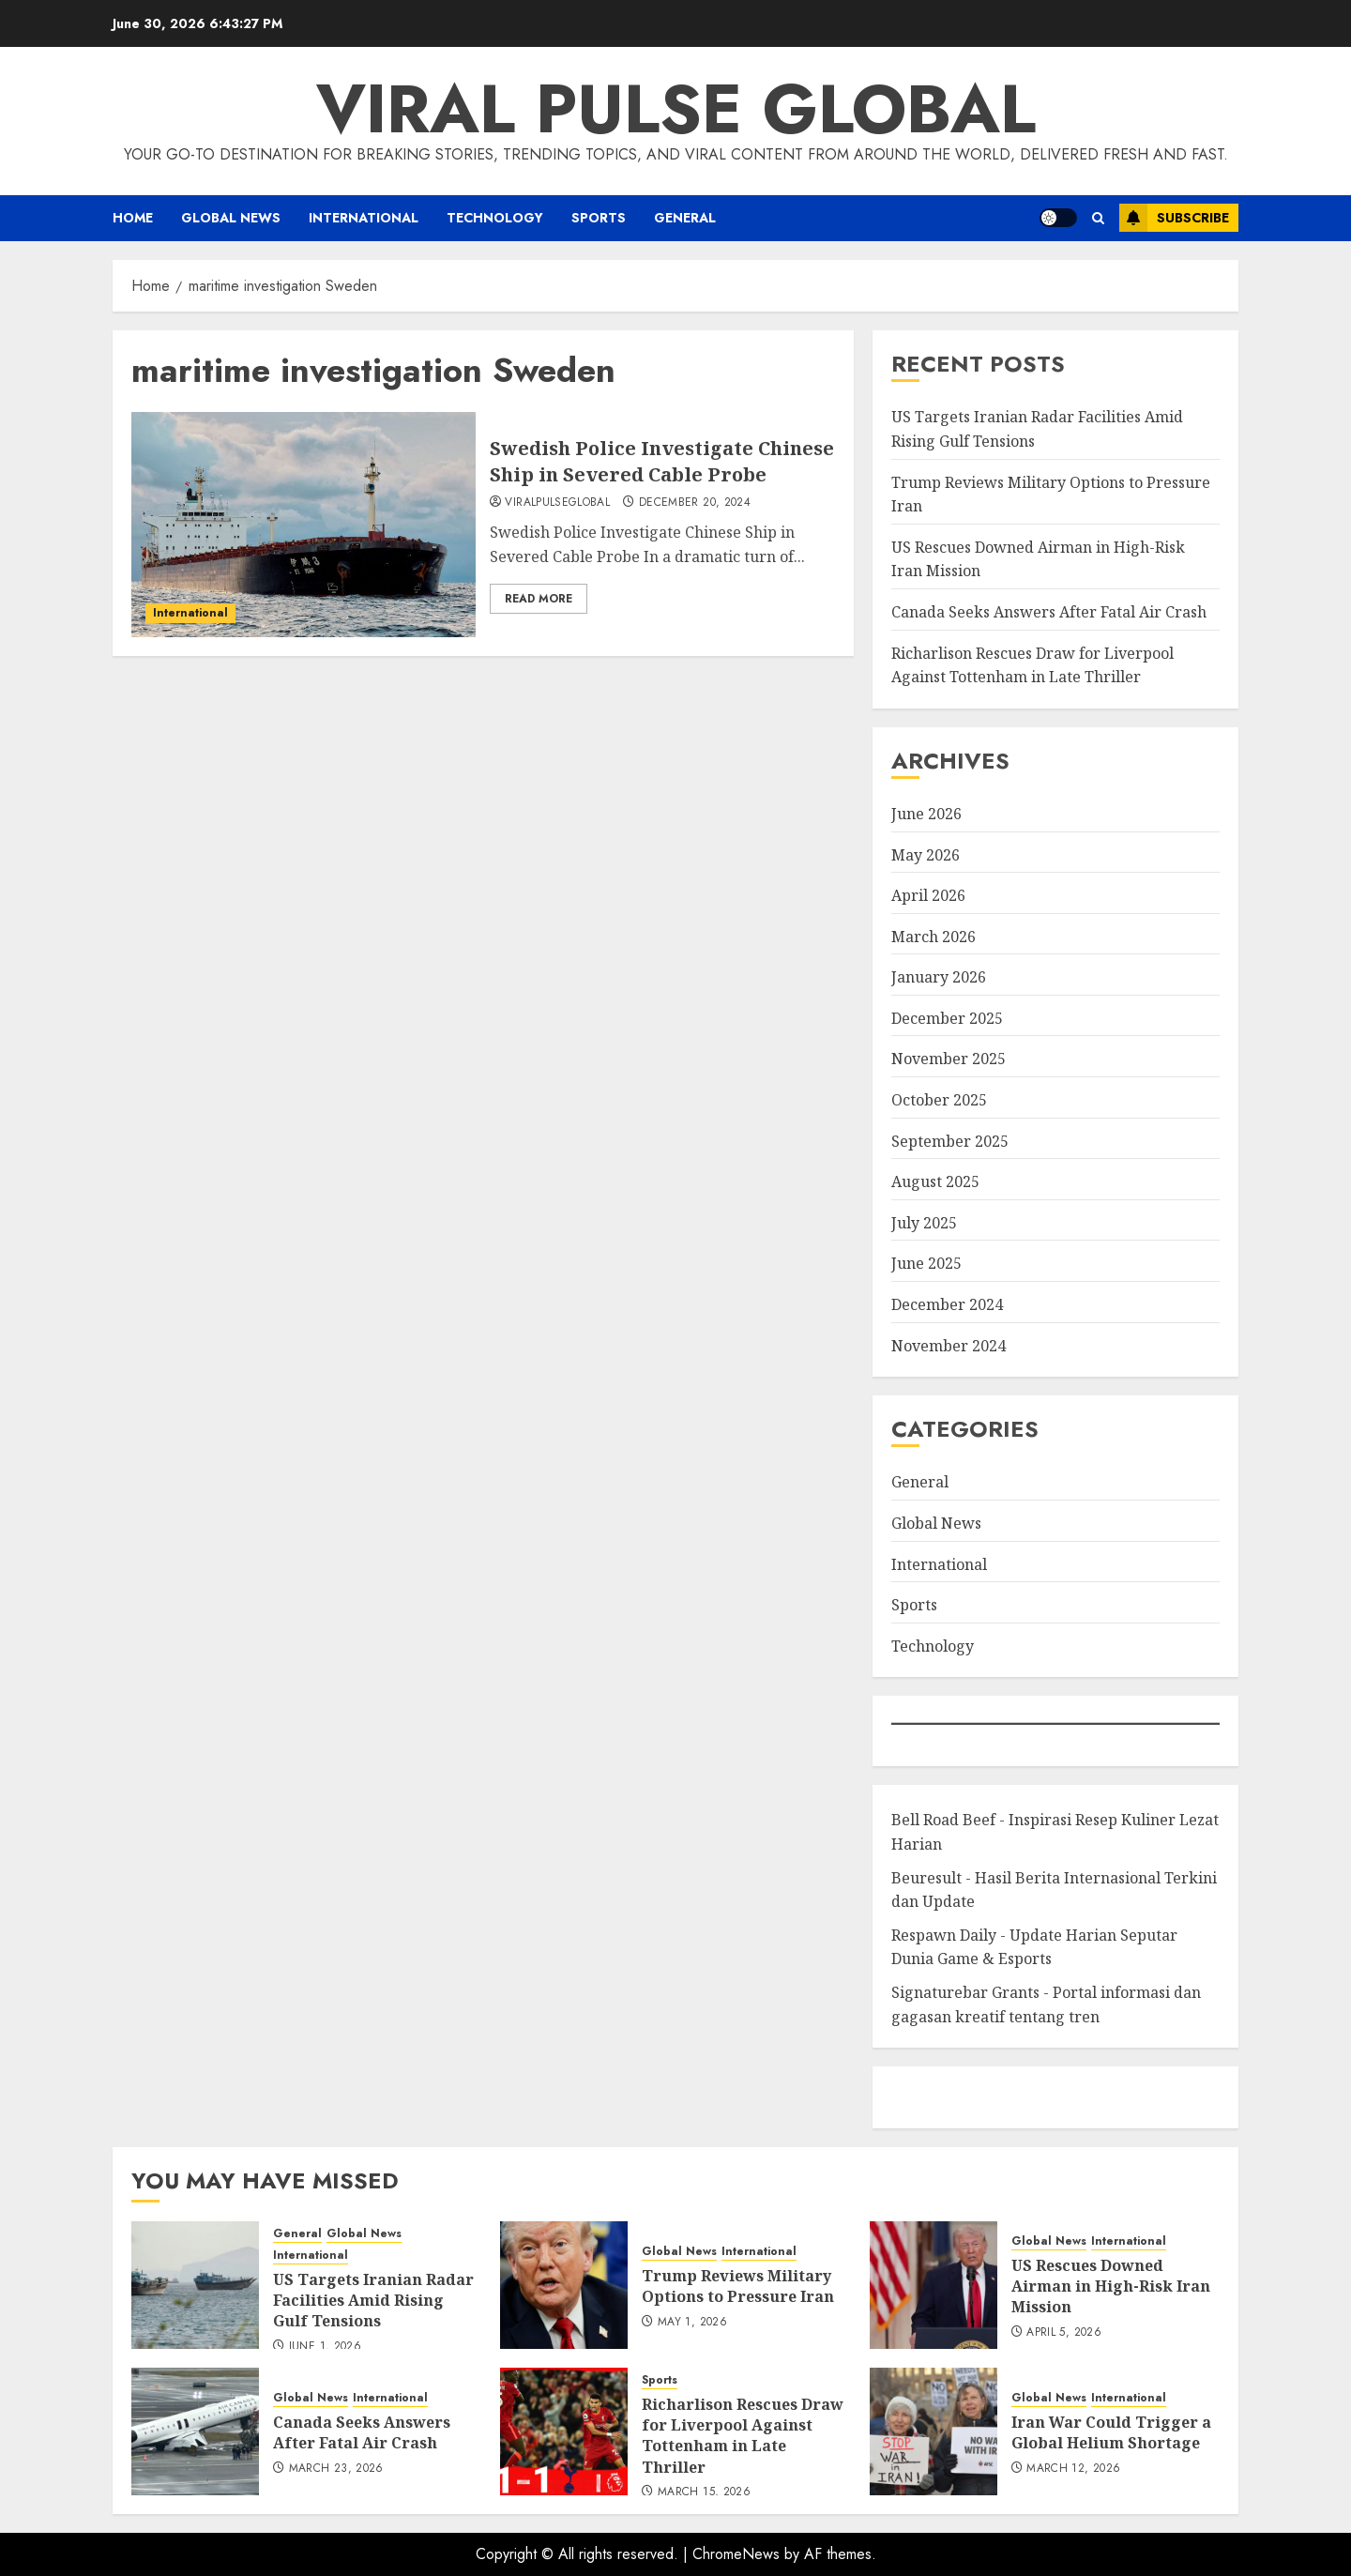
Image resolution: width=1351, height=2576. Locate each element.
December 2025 (947, 1018)
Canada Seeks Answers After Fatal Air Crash (1049, 612)
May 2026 (925, 855)
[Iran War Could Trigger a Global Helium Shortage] (933, 2431)
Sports (598, 217)
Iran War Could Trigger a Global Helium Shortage (1111, 2432)
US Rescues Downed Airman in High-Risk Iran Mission (1110, 2286)
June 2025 (926, 1263)
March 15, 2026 (704, 2492)
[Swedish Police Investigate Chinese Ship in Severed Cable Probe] (303, 524)
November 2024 (948, 1345)
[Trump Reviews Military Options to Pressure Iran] (564, 2285)
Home (133, 217)
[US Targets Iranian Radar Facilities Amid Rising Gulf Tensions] (195, 2285)
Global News (231, 217)
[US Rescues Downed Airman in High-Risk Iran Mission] (933, 2285)
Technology (495, 217)
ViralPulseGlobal (557, 503)
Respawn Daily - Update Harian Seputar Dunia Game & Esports (1034, 1947)
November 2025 (948, 1058)
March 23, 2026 (336, 2469)
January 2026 (938, 977)
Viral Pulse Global (676, 109)
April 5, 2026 (1063, 2332)
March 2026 (933, 936)
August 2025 (935, 1181)
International (363, 217)
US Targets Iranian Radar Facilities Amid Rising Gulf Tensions (373, 2300)
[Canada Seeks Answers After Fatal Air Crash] (195, 2431)
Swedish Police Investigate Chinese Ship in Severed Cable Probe (662, 461)
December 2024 (947, 1304)
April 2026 (928, 895)
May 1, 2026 (692, 2322)
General (685, 217)
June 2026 (926, 813)
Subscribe (1174, 218)
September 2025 (950, 1141)
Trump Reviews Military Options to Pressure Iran (738, 2286)
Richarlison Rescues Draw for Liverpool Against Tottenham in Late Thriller (742, 2435)
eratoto (913, 2097)
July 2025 (924, 1222)
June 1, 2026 (325, 2347)
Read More (538, 598)
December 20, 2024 (695, 503)
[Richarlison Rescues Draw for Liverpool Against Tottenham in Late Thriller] (564, 2431)
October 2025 (939, 1100)
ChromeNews (736, 2554)
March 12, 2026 (1073, 2469)
